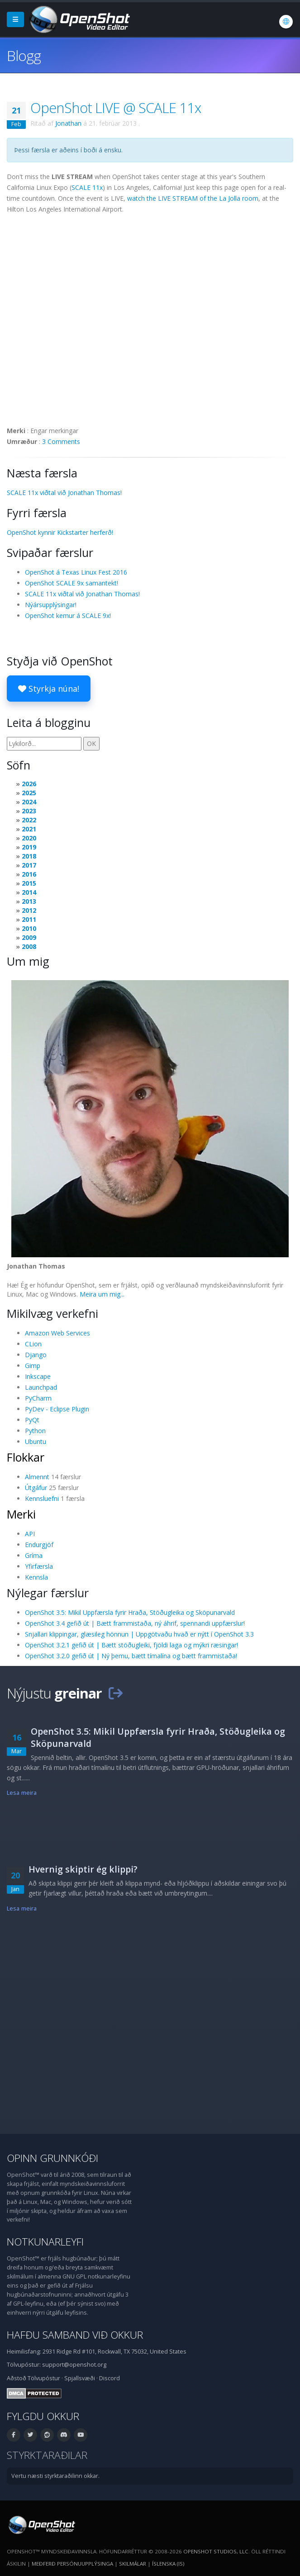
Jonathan (68, 123)
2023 (29, 811)
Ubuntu (35, 1441)
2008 (29, 946)
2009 (29, 937)
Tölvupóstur (44, 2378)
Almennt (37, 1476)
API (30, 1533)
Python (35, 1430)
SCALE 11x (87, 187)
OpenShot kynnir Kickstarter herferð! (60, 532)
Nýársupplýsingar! (50, 604)
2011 (29, 919)
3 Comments (61, 441)
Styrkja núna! (48, 688)
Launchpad (41, 1387)
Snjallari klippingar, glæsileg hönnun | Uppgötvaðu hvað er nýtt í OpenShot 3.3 (139, 1634)
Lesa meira (22, 1793)
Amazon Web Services (57, 1333)
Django (36, 1354)
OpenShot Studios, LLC (215, 2551)
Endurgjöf (39, 1544)
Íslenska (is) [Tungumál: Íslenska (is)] (168, 2563)
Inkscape (38, 1376)
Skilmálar (132, 2563)
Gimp (32, 1365)
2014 (29, 892)
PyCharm (38, 1398)
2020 (29, 838)
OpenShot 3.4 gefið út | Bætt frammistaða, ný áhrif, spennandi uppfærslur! (135, 1623)
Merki (21, 1514)
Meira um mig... (102, 1294)
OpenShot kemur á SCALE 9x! (68, 615)
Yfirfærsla (39, 1566)
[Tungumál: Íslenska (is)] (286, 21)
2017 (29, 865)
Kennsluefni (42, 1498)
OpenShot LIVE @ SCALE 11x (115, 107)
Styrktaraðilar (47, 2455)
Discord (109, 2378)
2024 (29, 801)
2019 (29, 847)
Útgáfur (36, 1487)
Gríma (34, 1555)
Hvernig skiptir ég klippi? (83, 1869)
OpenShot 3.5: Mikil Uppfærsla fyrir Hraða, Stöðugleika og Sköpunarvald (130, 1612)
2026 (29, 783)
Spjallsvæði (79, 2378)
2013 (29, 901)
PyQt (32, 1419)
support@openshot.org (74, 2364)
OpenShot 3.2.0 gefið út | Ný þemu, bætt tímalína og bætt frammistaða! (131, 1655)
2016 (29, 874)
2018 (29, 856)
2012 (29, 910)
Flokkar (25, 1457)
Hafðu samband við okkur (75, 2335)
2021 (29, 829)
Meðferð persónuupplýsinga (72, 2563)
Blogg (24, 55)
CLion (33, 1344)
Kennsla (36, 1577)
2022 (29, 820)
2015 (29, 883)
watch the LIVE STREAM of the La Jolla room (192, 198)
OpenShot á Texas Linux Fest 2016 (76, 572)
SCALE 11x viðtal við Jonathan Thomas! (64, 492)
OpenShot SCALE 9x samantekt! (71, 583)
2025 (29, 792)
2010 (29, 928)
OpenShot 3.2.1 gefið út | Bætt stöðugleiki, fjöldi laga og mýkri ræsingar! (131, 1645)
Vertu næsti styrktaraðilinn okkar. (55, 2476)
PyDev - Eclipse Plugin (57, 1409)
